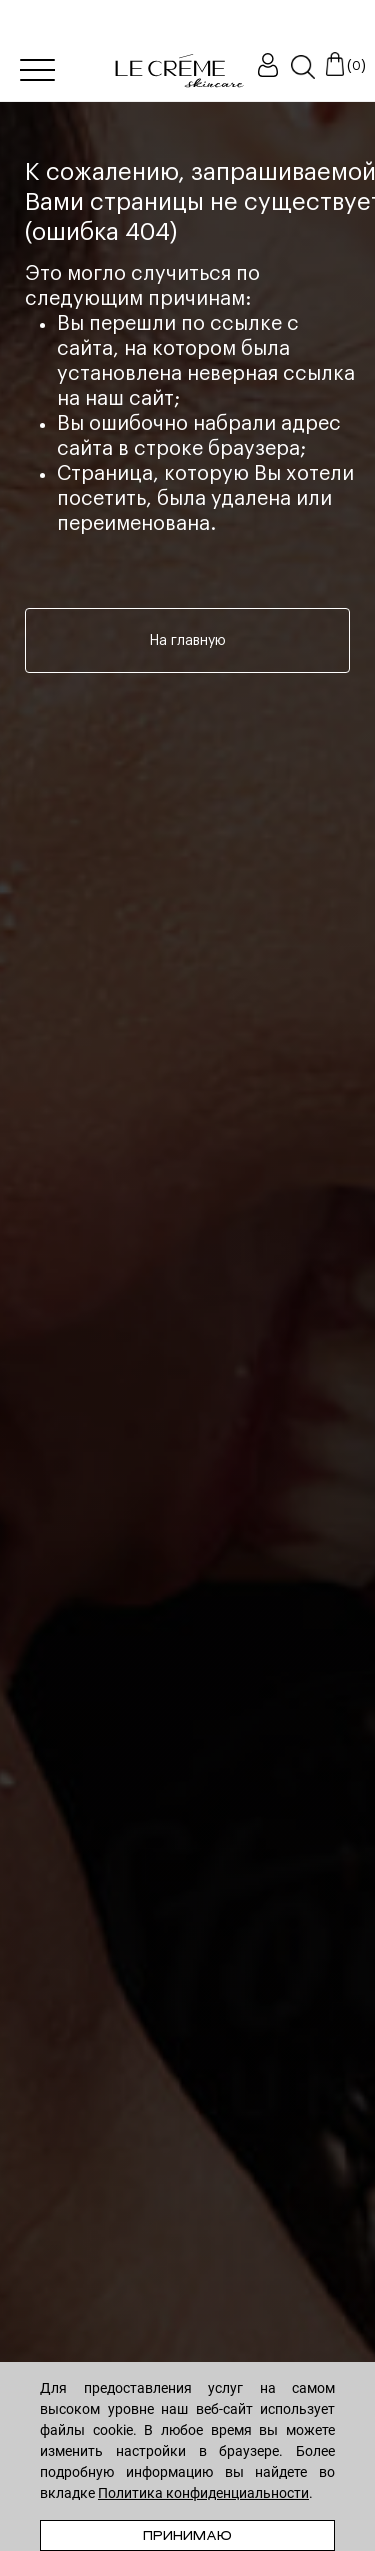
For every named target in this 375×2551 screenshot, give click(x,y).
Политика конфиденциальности (203, 2493)
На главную (188, 641)
